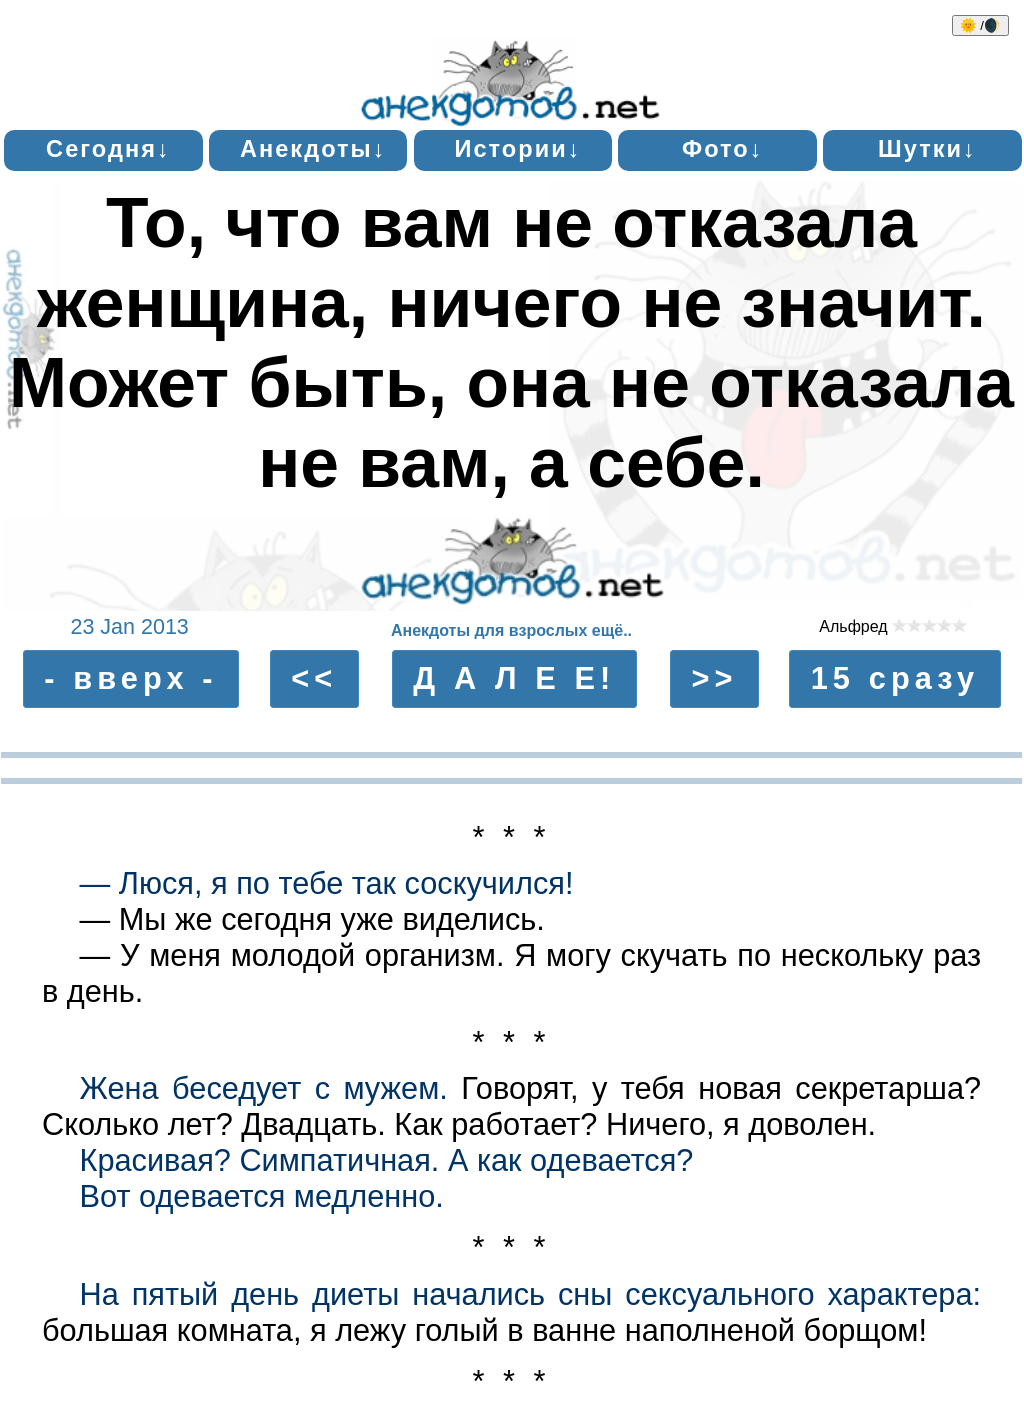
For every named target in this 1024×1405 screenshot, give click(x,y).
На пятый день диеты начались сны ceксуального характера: (531, 1294)
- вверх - (131, 678)
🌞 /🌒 (980, 25)
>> (714, 678)
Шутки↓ (927, 149)
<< (314, 678)
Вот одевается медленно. (262, 1196)
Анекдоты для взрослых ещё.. (511, 630)
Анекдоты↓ (313, 149)
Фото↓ (723, 149)
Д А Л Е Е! (514, 678)
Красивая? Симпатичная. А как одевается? (387, 1160)
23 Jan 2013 (129, 627)
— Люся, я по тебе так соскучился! (327, 883)
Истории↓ (517, 149)
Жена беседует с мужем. (264, 1088)
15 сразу (895, 678)
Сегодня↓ (108, 149)
